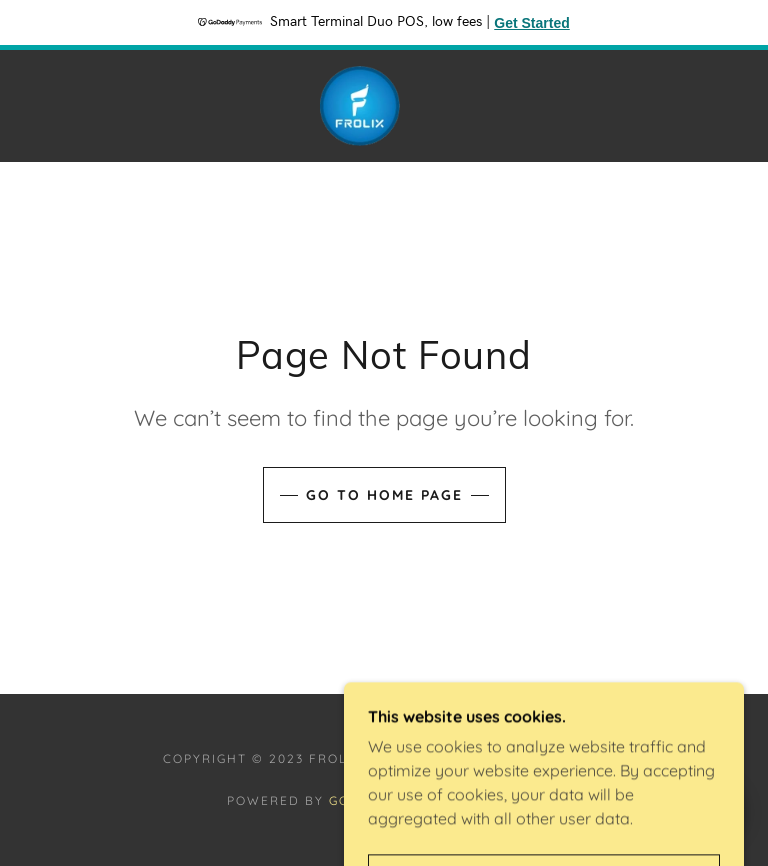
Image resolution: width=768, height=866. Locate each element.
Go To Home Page (384, 495)
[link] (360, 106)
